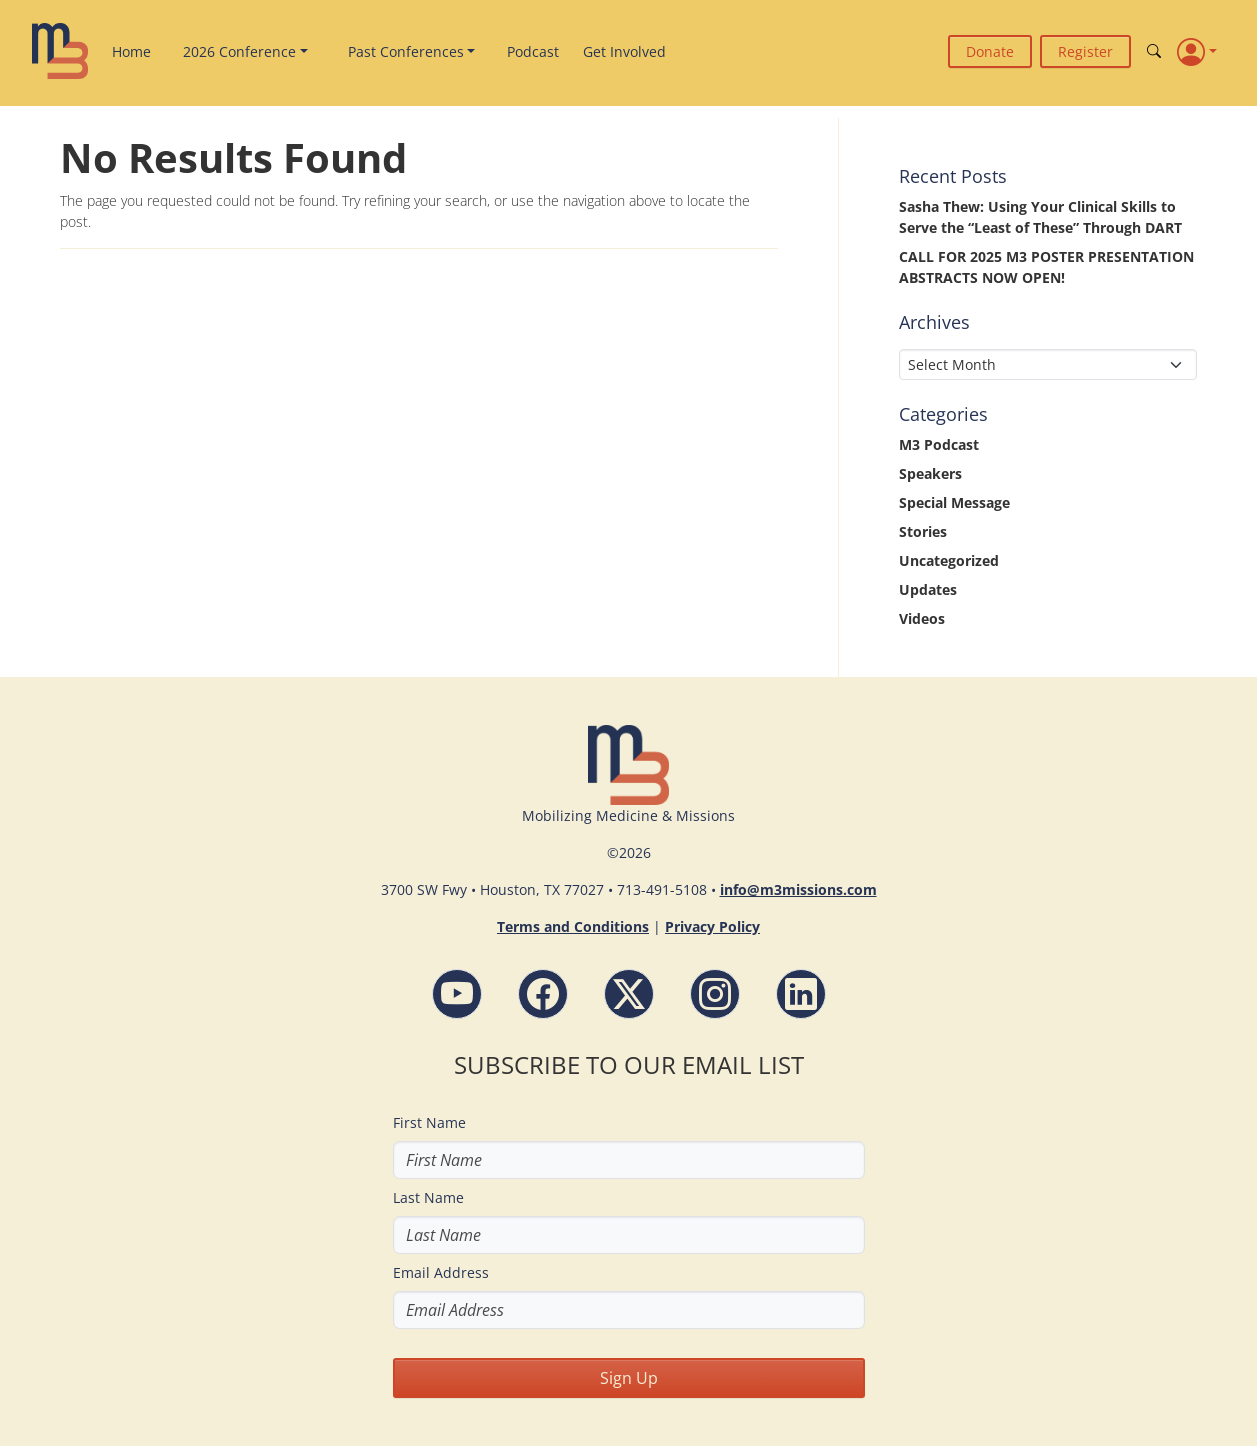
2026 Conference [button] (239, 51)
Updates (928, 589)
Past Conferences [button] (406, 51)
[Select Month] (1048, 364)
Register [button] (1085, 51)
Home (131, 51)
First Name (429, 1122)
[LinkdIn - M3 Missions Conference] (801, 994)
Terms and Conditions (573, 926)
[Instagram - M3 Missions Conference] (715, 994)
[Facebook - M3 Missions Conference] (543, 994)
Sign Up (629, 1378)
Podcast (533, 51)
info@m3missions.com (798, 889)
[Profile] (1197, 51)
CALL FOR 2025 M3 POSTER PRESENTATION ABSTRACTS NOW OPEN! (1046, 267)
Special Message (954, 502)
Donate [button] (990, 51)
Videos (922, 618)
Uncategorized (949, 560)
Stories (923, 531)
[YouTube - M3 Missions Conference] (457, 994)
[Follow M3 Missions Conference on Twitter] (629, 994)
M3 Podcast (939, 444)
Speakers (930, 473)
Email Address (441, 1272)
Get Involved (624, 51)
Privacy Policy (712, 926)
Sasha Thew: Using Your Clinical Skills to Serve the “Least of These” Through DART (1040, 217)
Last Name (428, 1197)
